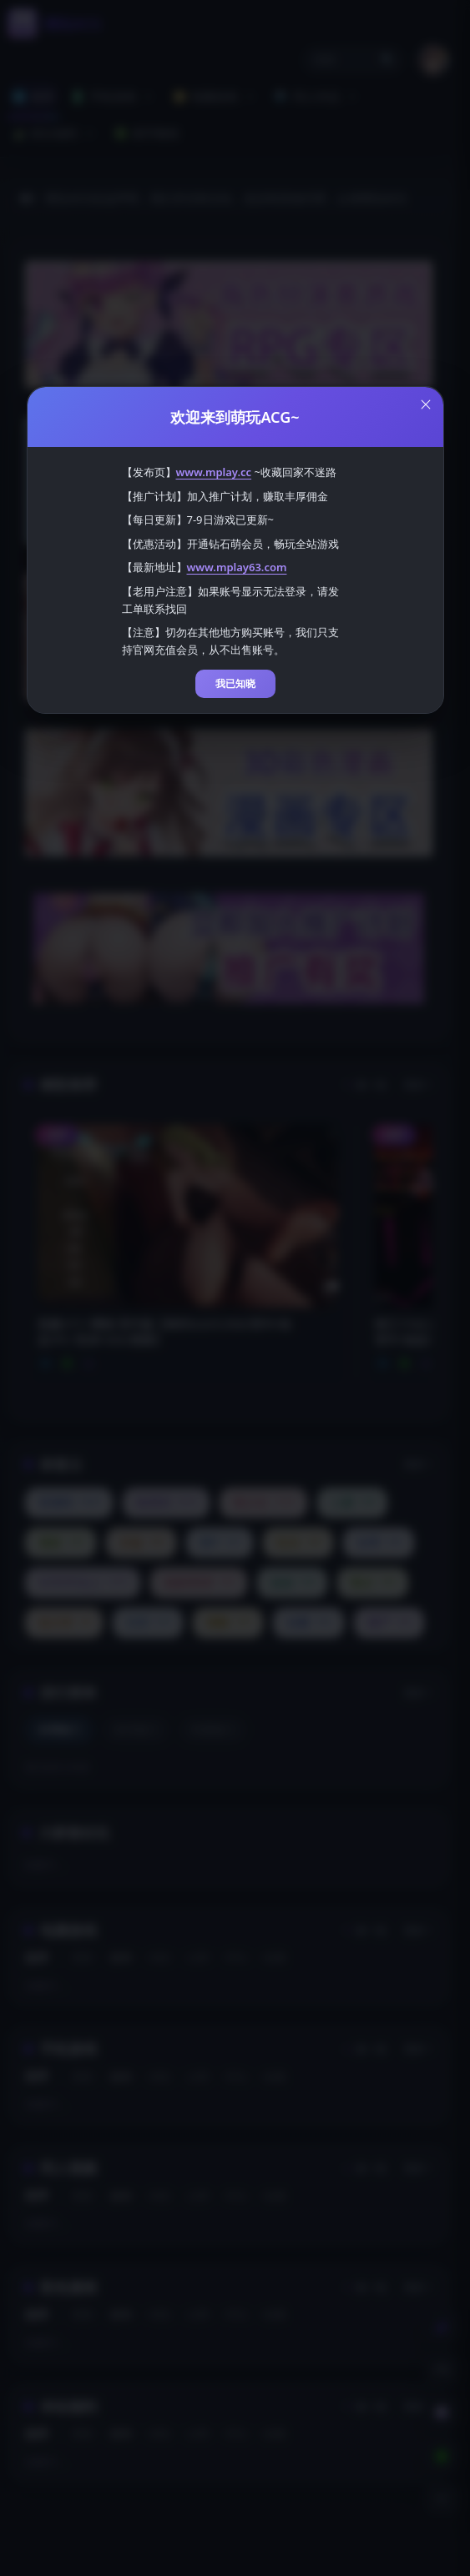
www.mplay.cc (214, 472)
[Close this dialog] (425, 404)
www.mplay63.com (237, 567)
